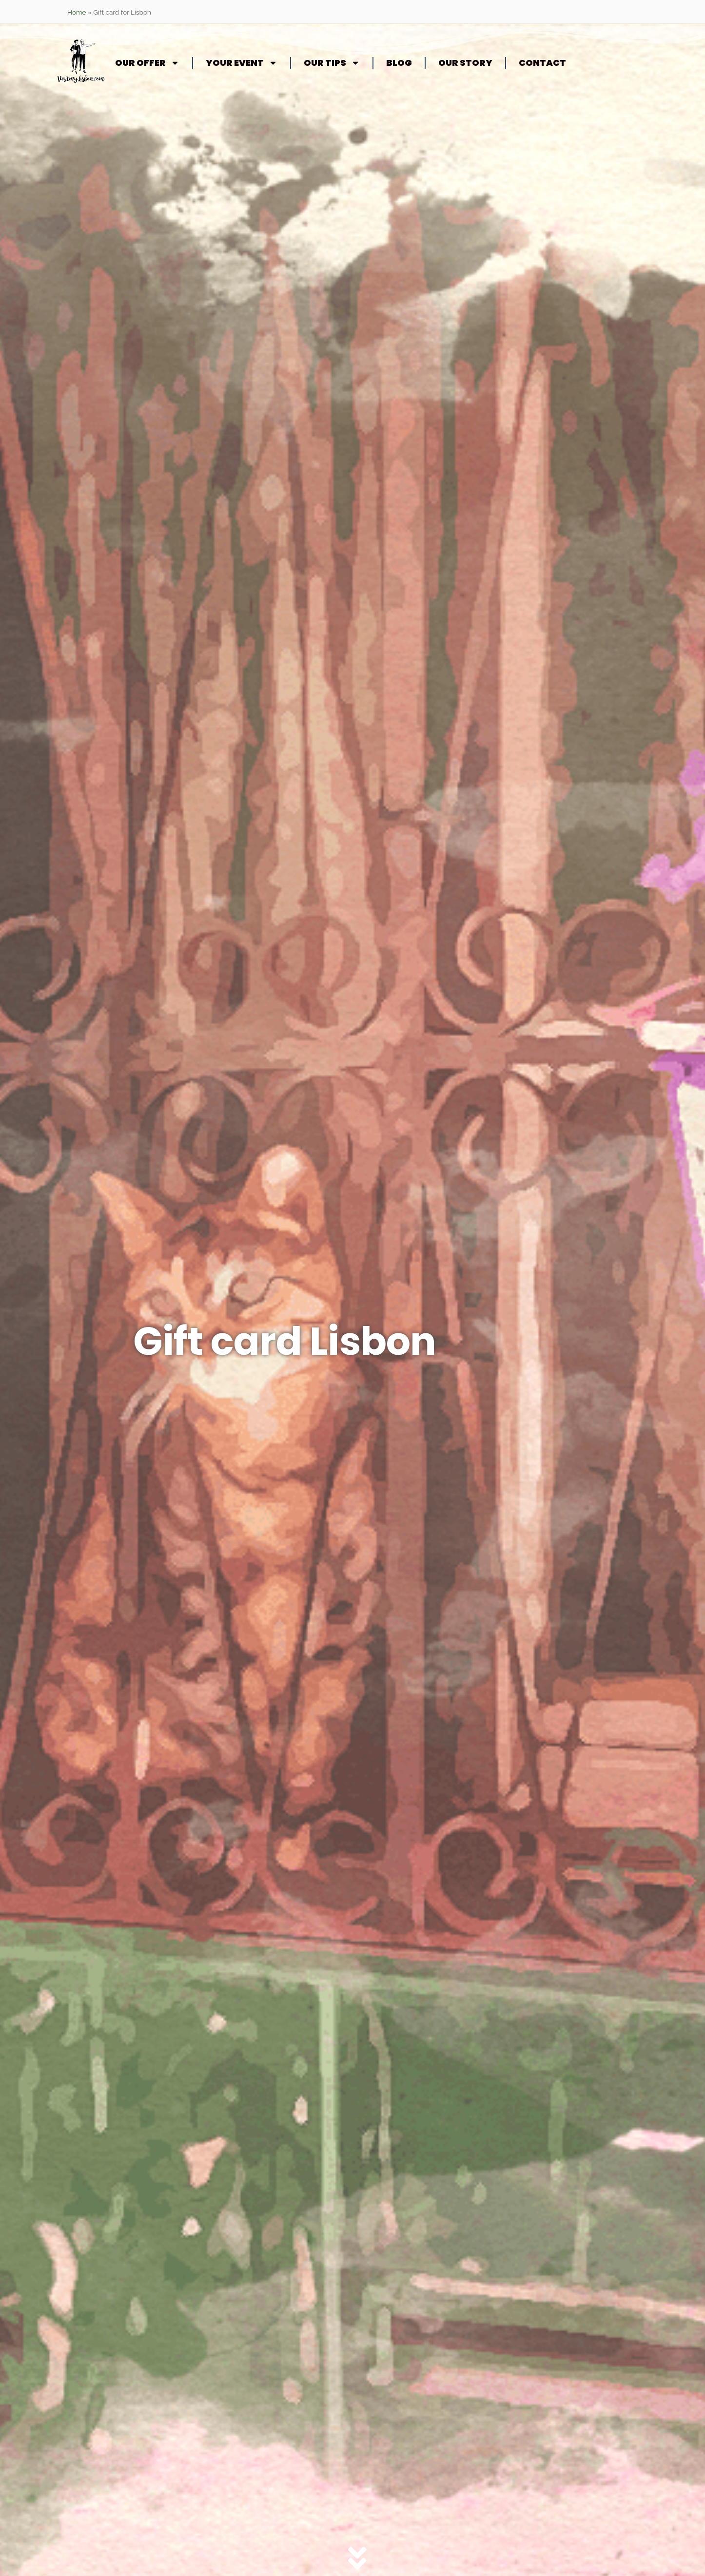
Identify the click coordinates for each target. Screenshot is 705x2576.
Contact (542, 63)
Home (76, 12)
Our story (465, 63)
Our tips (332, 63)
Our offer (147, 63)
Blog (399, 63)
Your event (241, 63)
